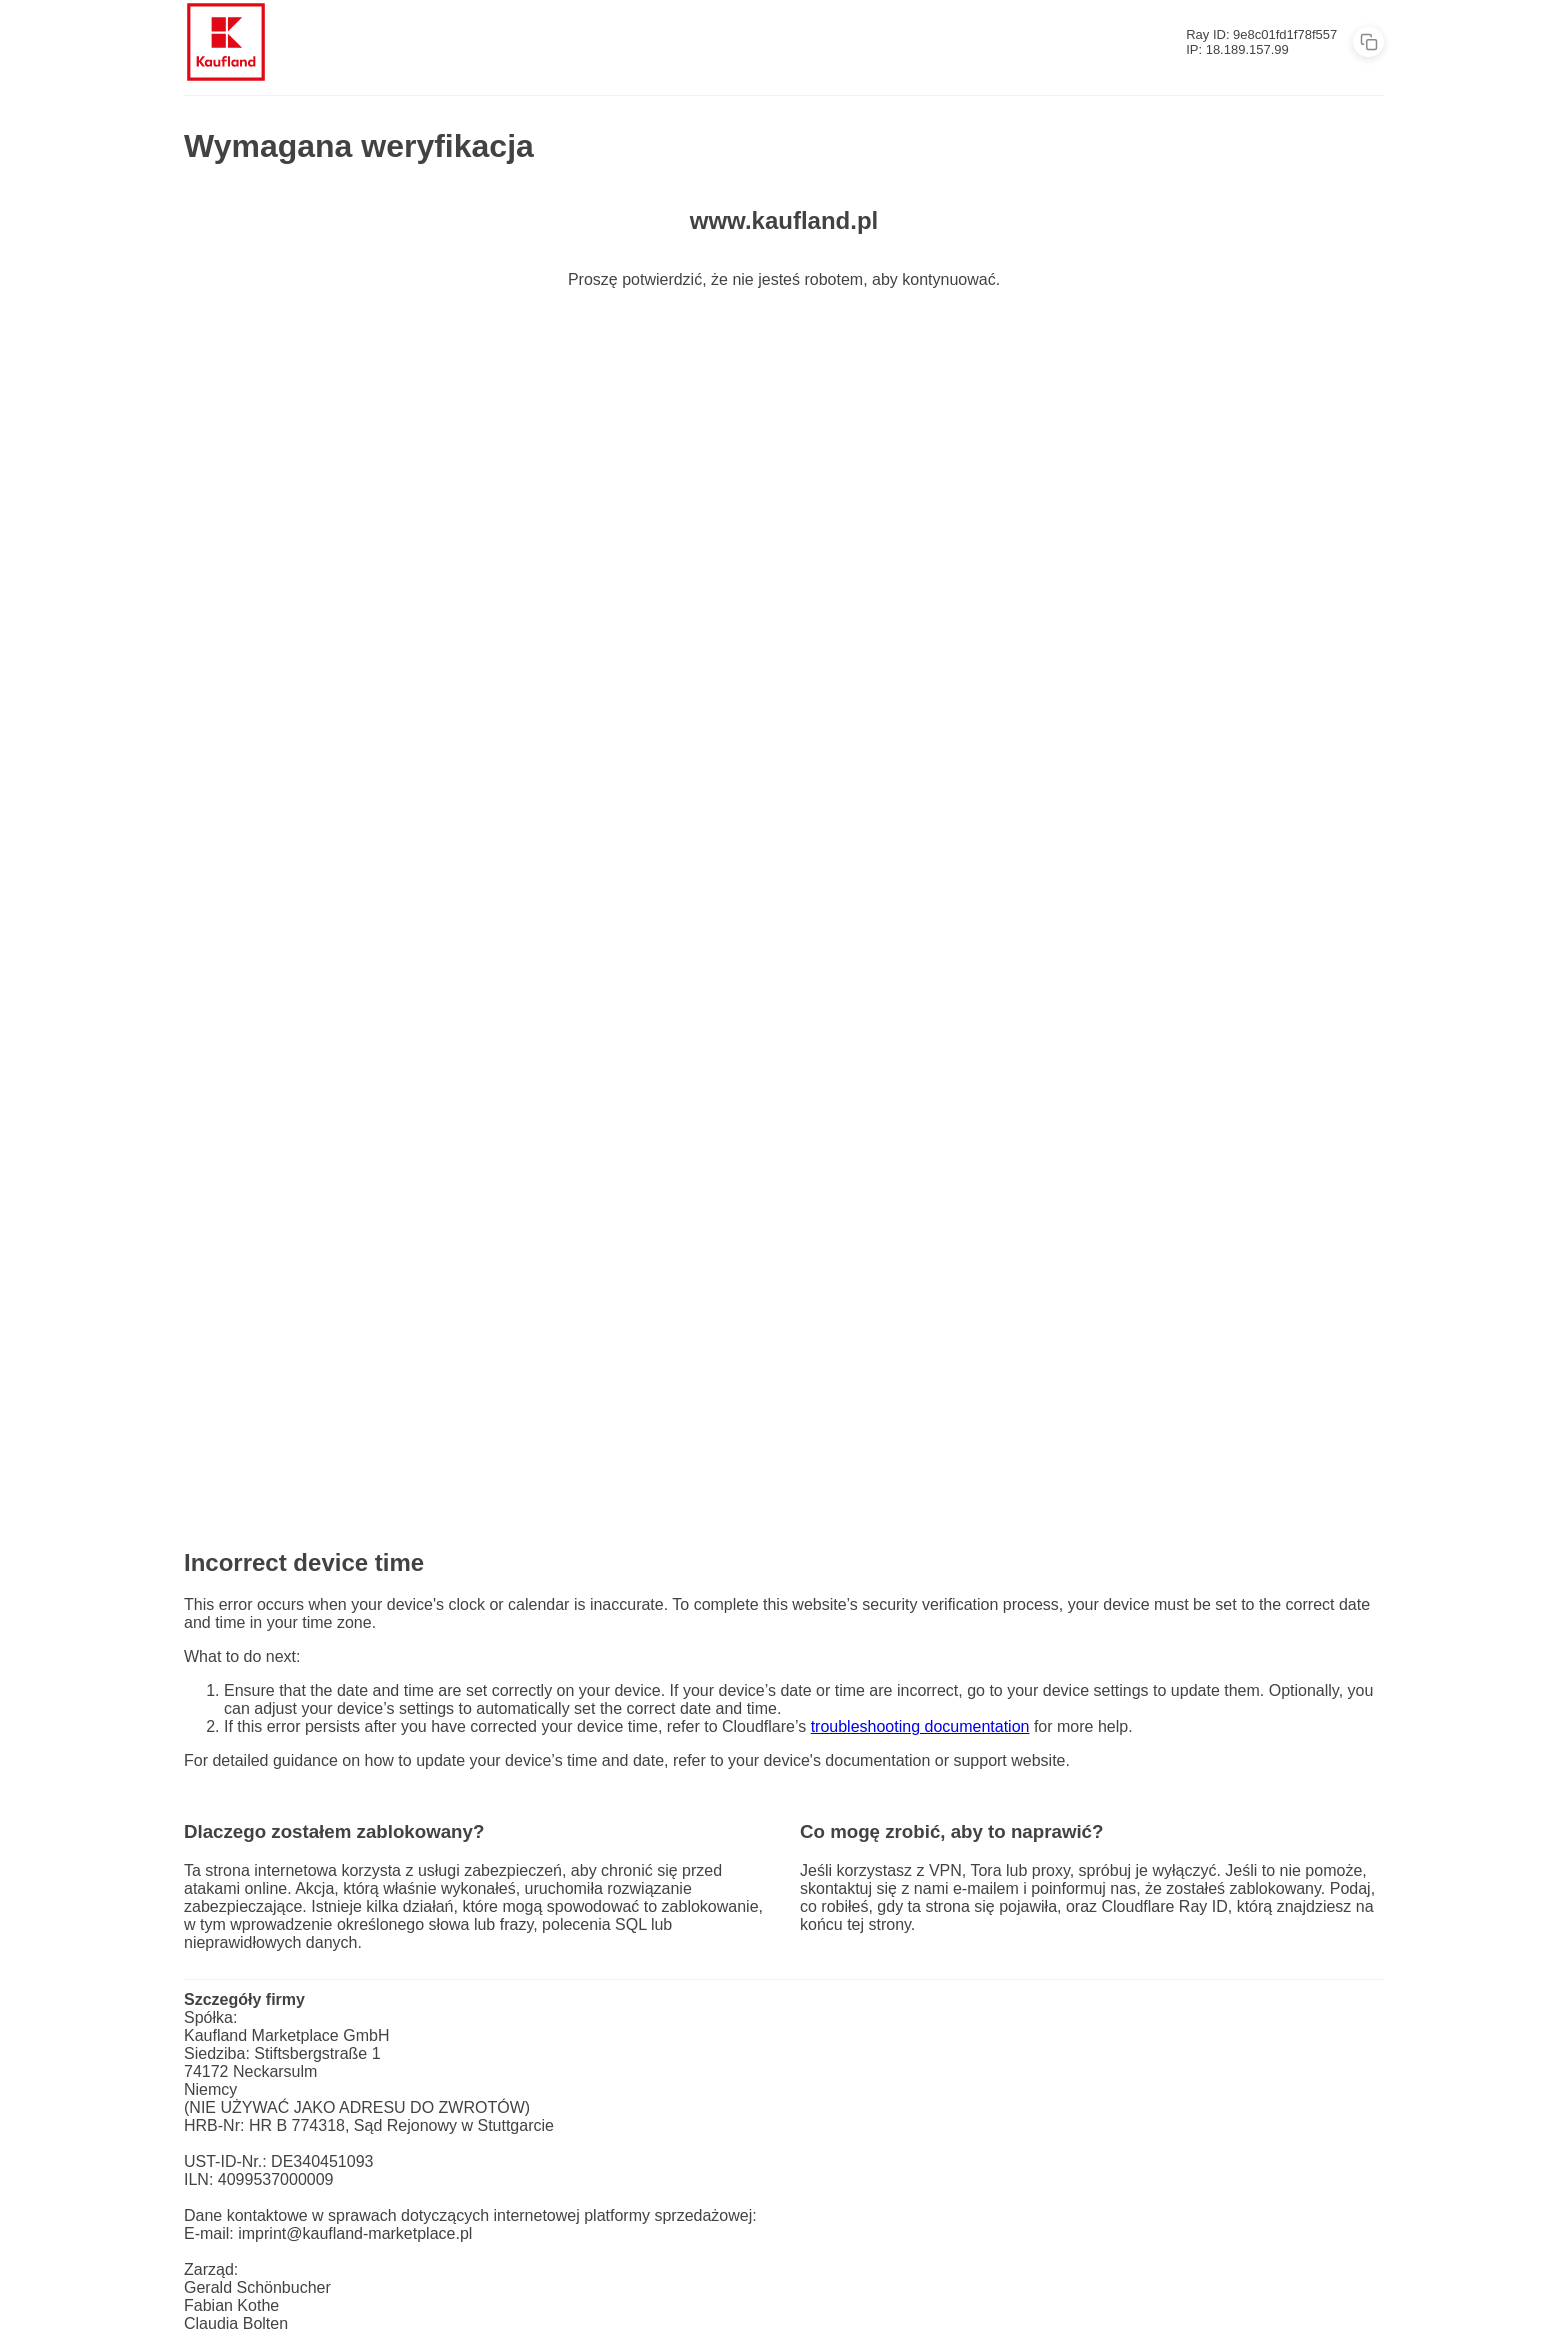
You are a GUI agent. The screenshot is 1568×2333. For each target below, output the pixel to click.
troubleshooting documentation (920, 1726)
